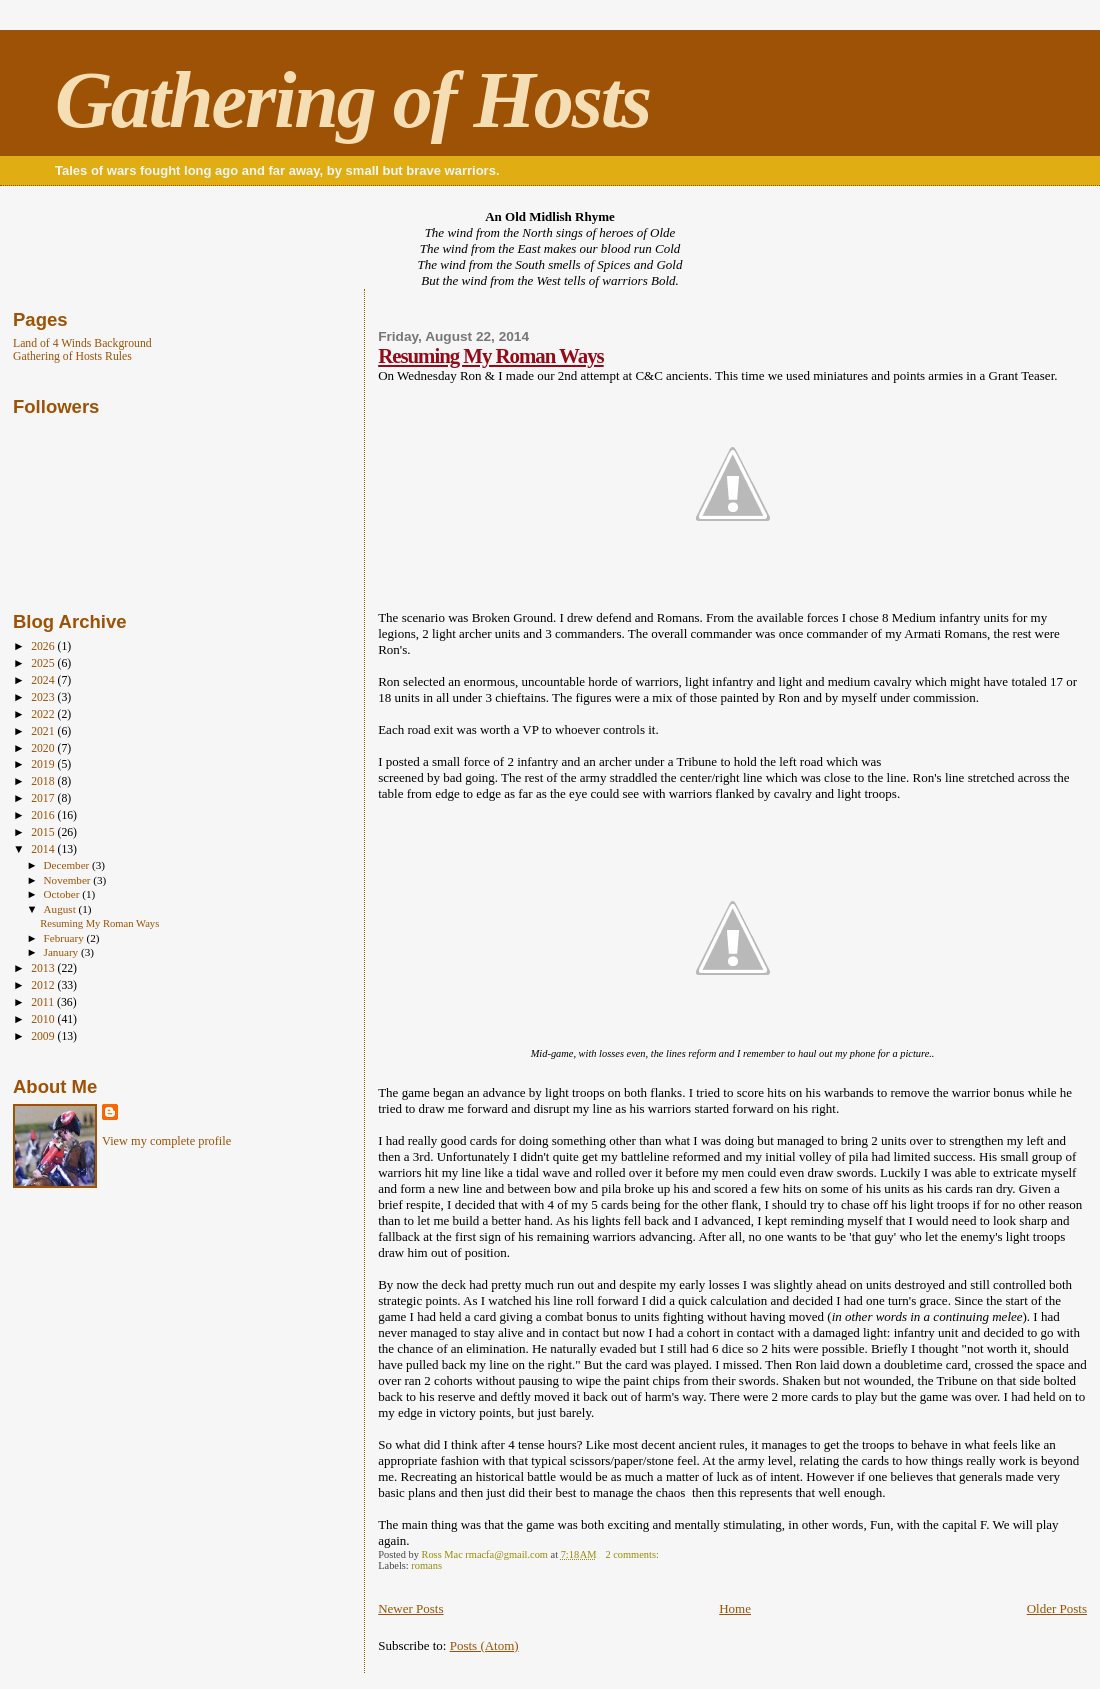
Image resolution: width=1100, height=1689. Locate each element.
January (62, 952)
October (63, 894)
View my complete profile (166, 1141)
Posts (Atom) (484, 1645)
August (61, 909)
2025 (44, 663)
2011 (44, 1002)
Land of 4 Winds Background (82, 343)
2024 (44, 680)
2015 (44, 832)
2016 (44, 815)
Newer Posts (410, 1608)
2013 (44, 968)
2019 (44, 764)
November (69, 880)
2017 (44, 798)
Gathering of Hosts (352, 100)
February (65, 938)
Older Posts (1057, 1608)
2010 (44, 1019)
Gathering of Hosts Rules (72, 356)
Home (735, 1608)
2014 (44, 849)
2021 (44, 731)
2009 (44, 1036)
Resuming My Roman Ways (490, 355)
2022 (44, 714)
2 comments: (633, 1554)
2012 (44, 985)
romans (426, 1565)
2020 (44, 748)
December (68, 865)
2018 (44, 781)
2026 (44, 646)
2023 (44, 697)
